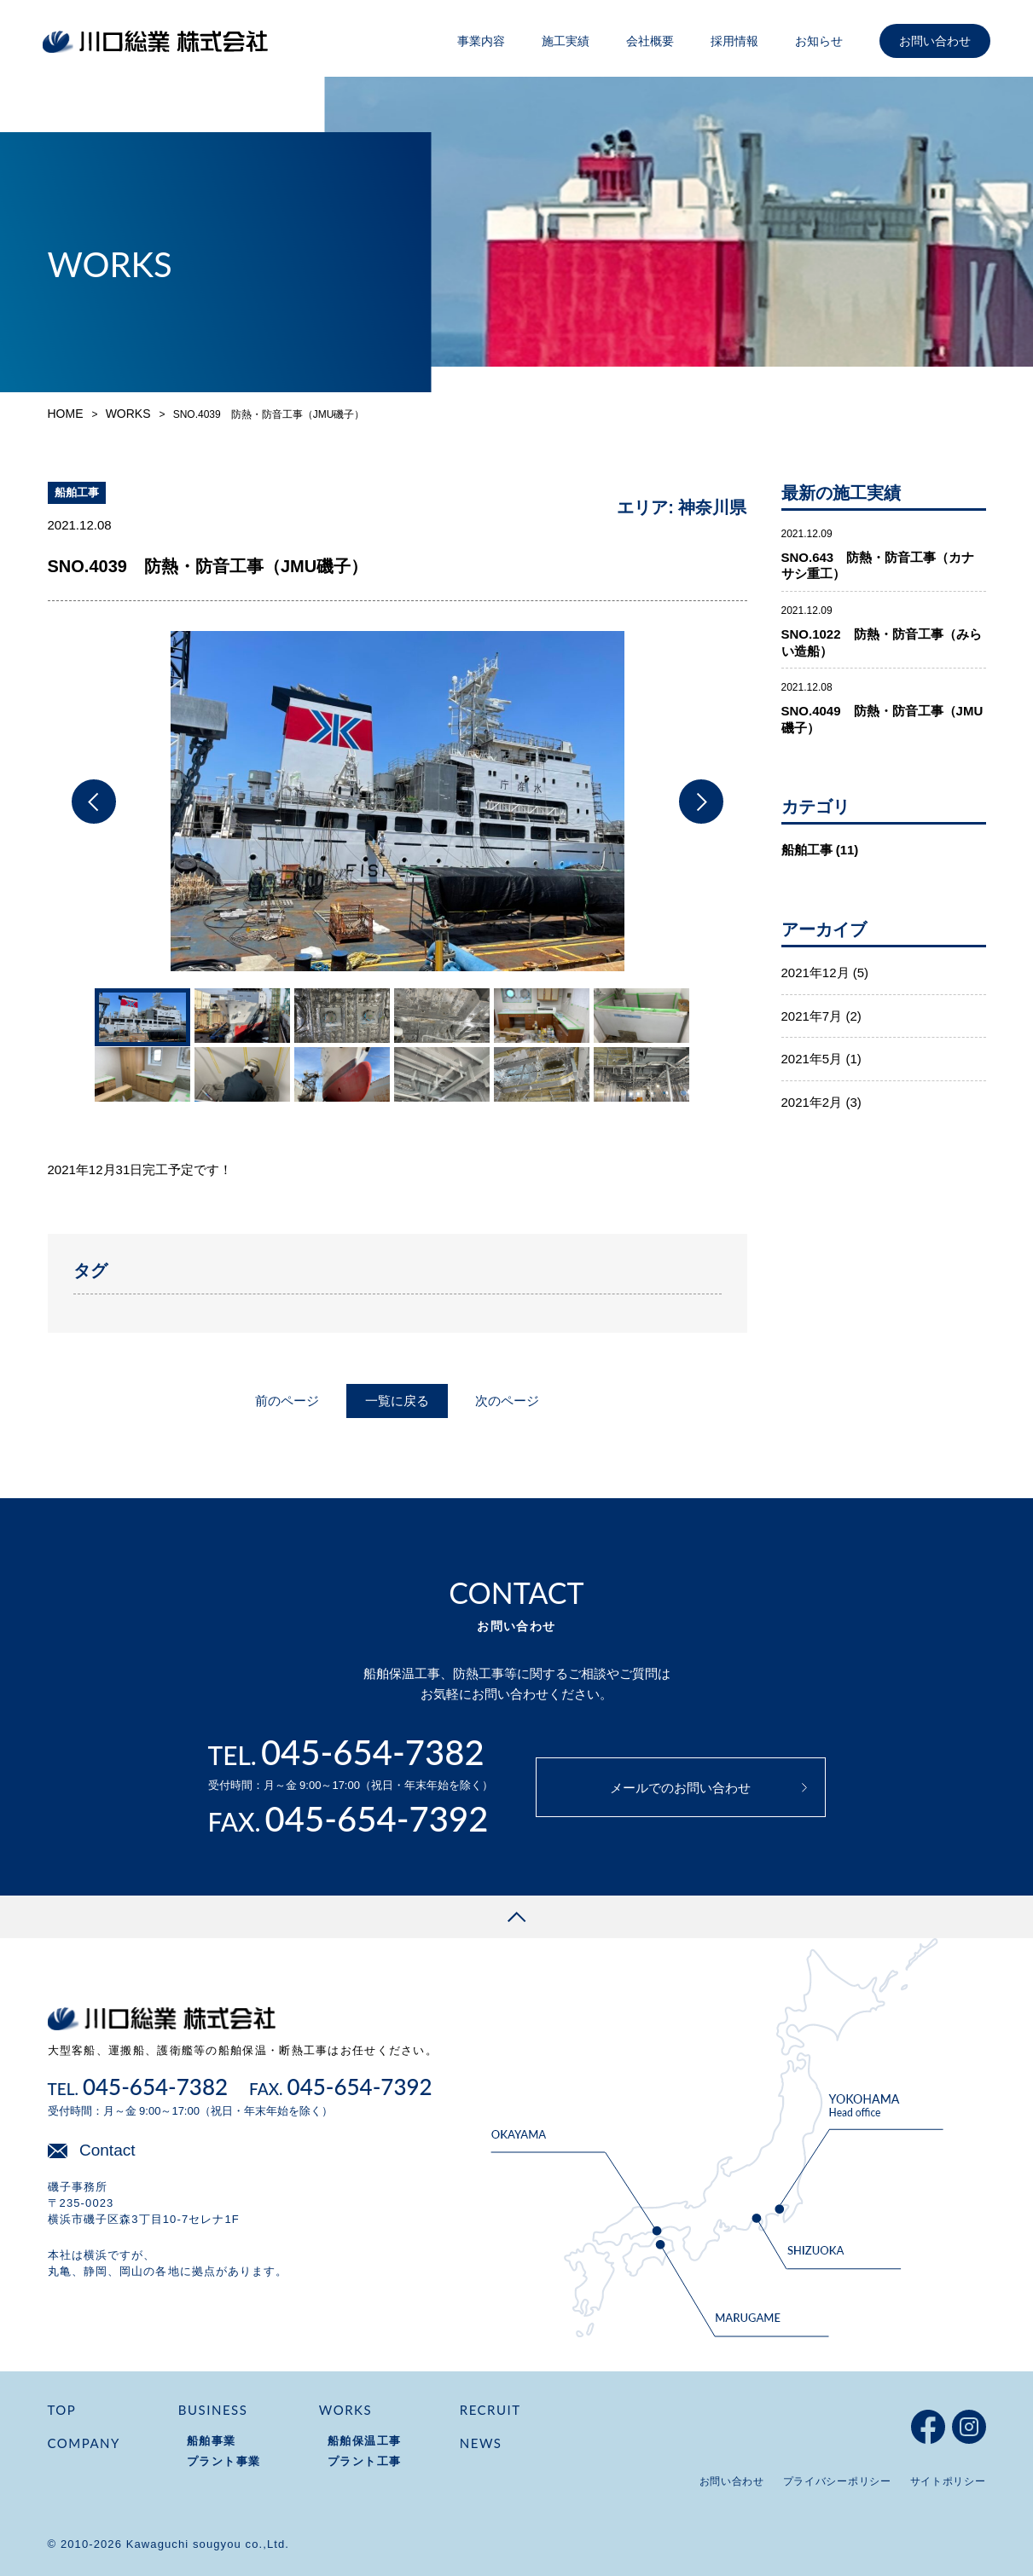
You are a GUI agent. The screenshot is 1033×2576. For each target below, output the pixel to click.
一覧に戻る (397, 1400)
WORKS (128, 413)
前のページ (287, 1400)
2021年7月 (812, 1015)
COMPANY (84, 2443)
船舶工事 (807, 849)
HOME (66, 413)
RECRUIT (490, 2409)
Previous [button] (94, 801)
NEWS (481, 2443)
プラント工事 (365, 2461)
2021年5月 (812, 1058)
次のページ (507, 1400)
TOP (62, 2409)
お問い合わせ (935, 41)
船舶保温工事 (365, 2440)
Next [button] (701, 801)
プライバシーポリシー (837, 2481)
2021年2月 (812, 1102)
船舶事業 (211, 2440)
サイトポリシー (948, 2481)
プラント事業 (224, 2461)
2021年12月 (815, 972)
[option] (397, 801)
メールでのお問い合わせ (680, 1787)
